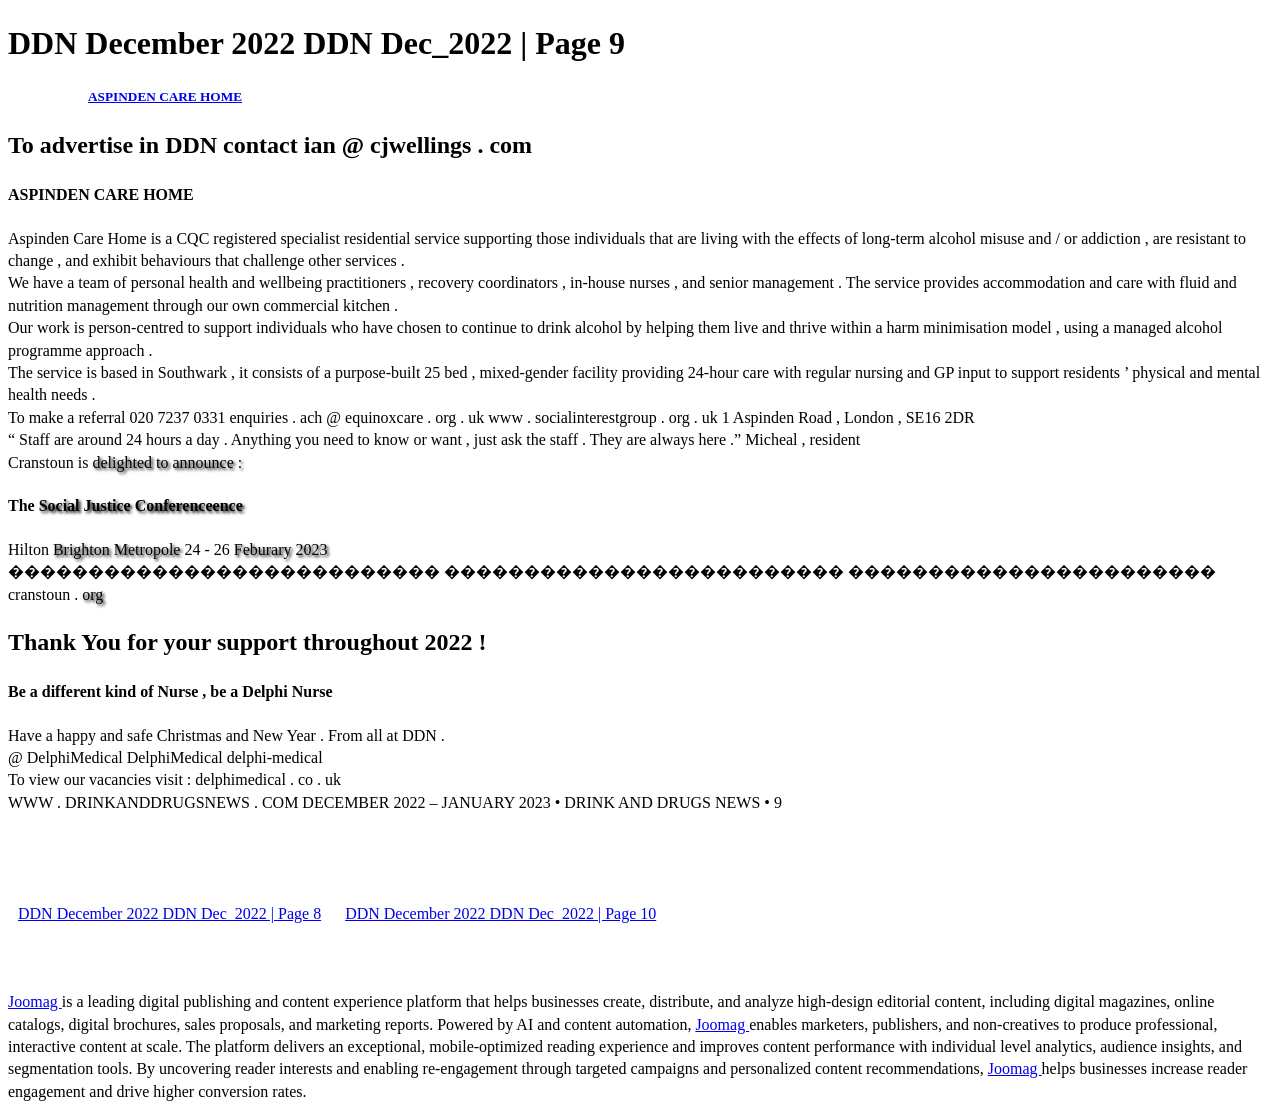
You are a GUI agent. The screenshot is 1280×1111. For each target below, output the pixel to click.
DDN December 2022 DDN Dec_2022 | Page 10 (500, 913)
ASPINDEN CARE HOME (165, 96)
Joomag (35, 1001)
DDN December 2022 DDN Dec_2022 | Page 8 (169, 913)
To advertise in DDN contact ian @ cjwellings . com (270, 145)
